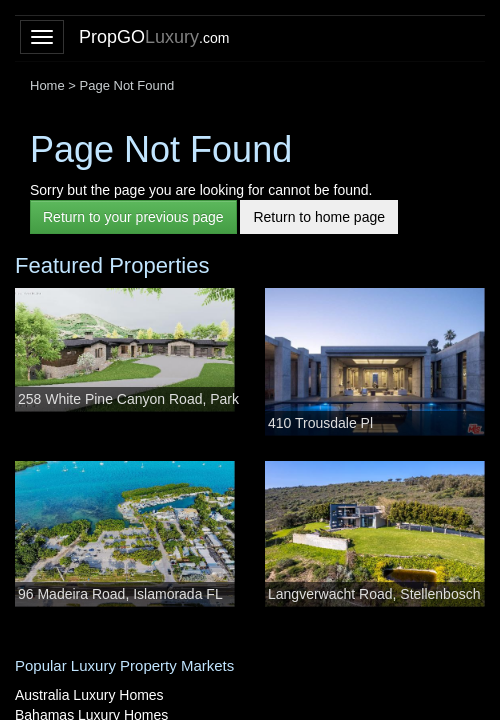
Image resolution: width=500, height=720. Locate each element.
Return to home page (319, 217)
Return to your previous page (133, 217)
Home (47, 85)
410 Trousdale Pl (320, 423)
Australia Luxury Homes (89, 695)
